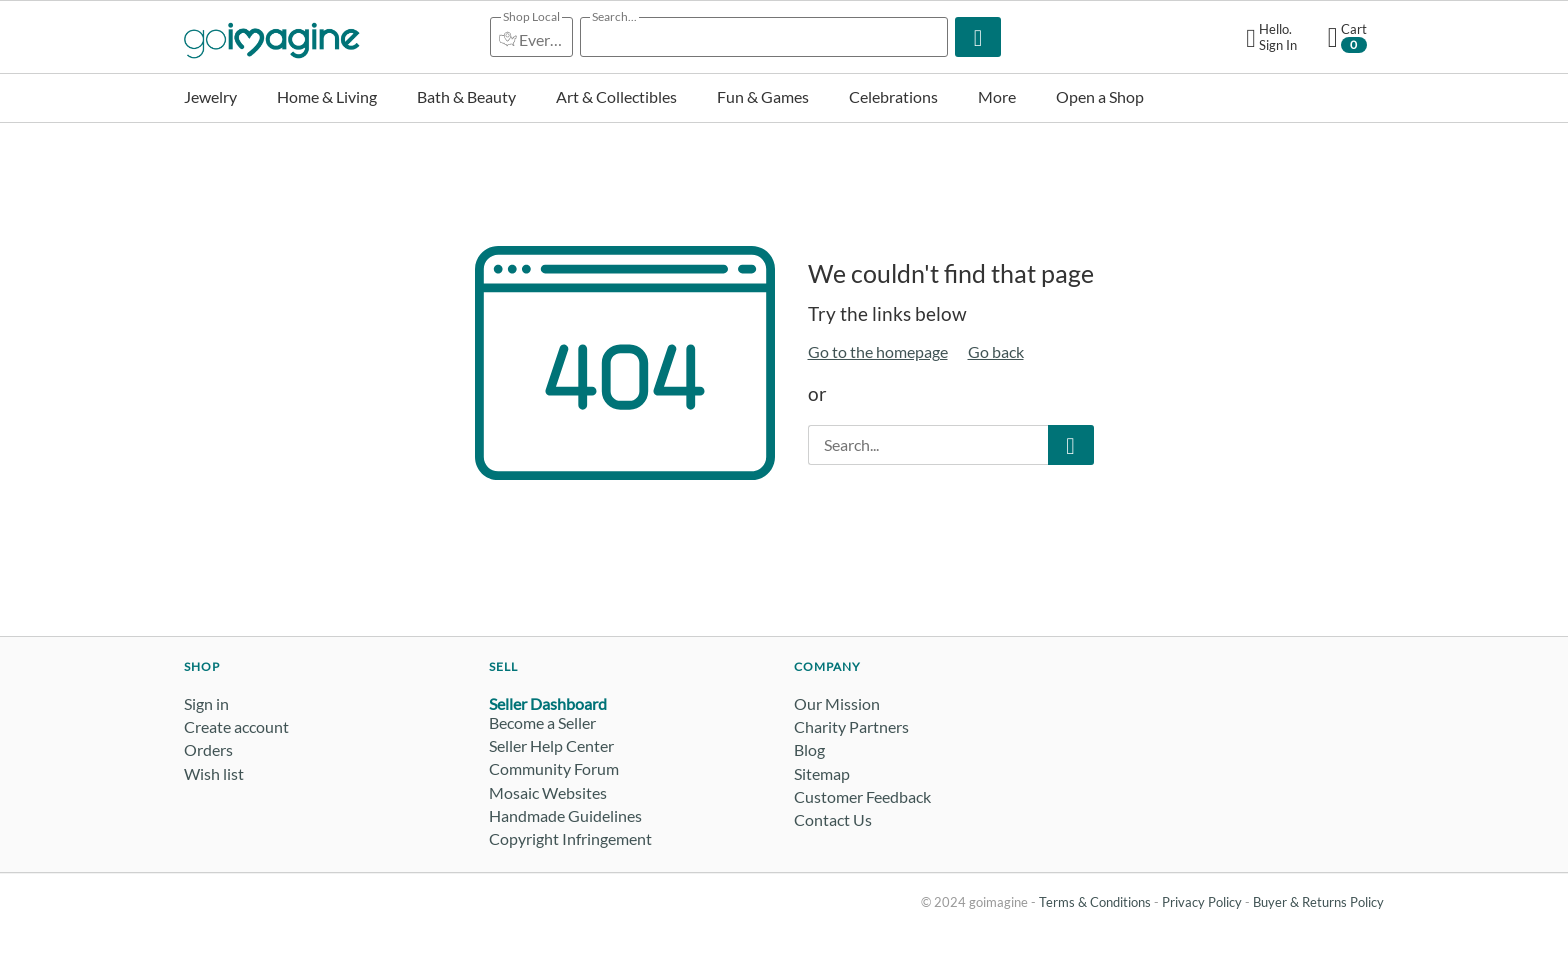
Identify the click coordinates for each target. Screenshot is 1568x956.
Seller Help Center (551, 745)
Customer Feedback (862, 796)
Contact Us (833, 819)
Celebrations (893, 96)
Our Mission (837, 703)
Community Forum (554, 768)
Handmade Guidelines (565, 815)
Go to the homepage (878, 351)
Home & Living (327, 96)
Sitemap (822, 773)
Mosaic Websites (548, 792)
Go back (996, 351)
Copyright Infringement (570, 838)
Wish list (214, 773)
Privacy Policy (1202, 902)
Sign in (206, 703)
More (997, 96)
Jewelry (210, 96)
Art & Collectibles (616, 96)
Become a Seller (542, 722)
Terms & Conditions (1095, 902)
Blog (809, 749)
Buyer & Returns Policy (1318, 902)
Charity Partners (851, 726)
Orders (208, 749)
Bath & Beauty (466, 96)
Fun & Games (763, 96)
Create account (236, 726)
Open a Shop (1100, 96)
